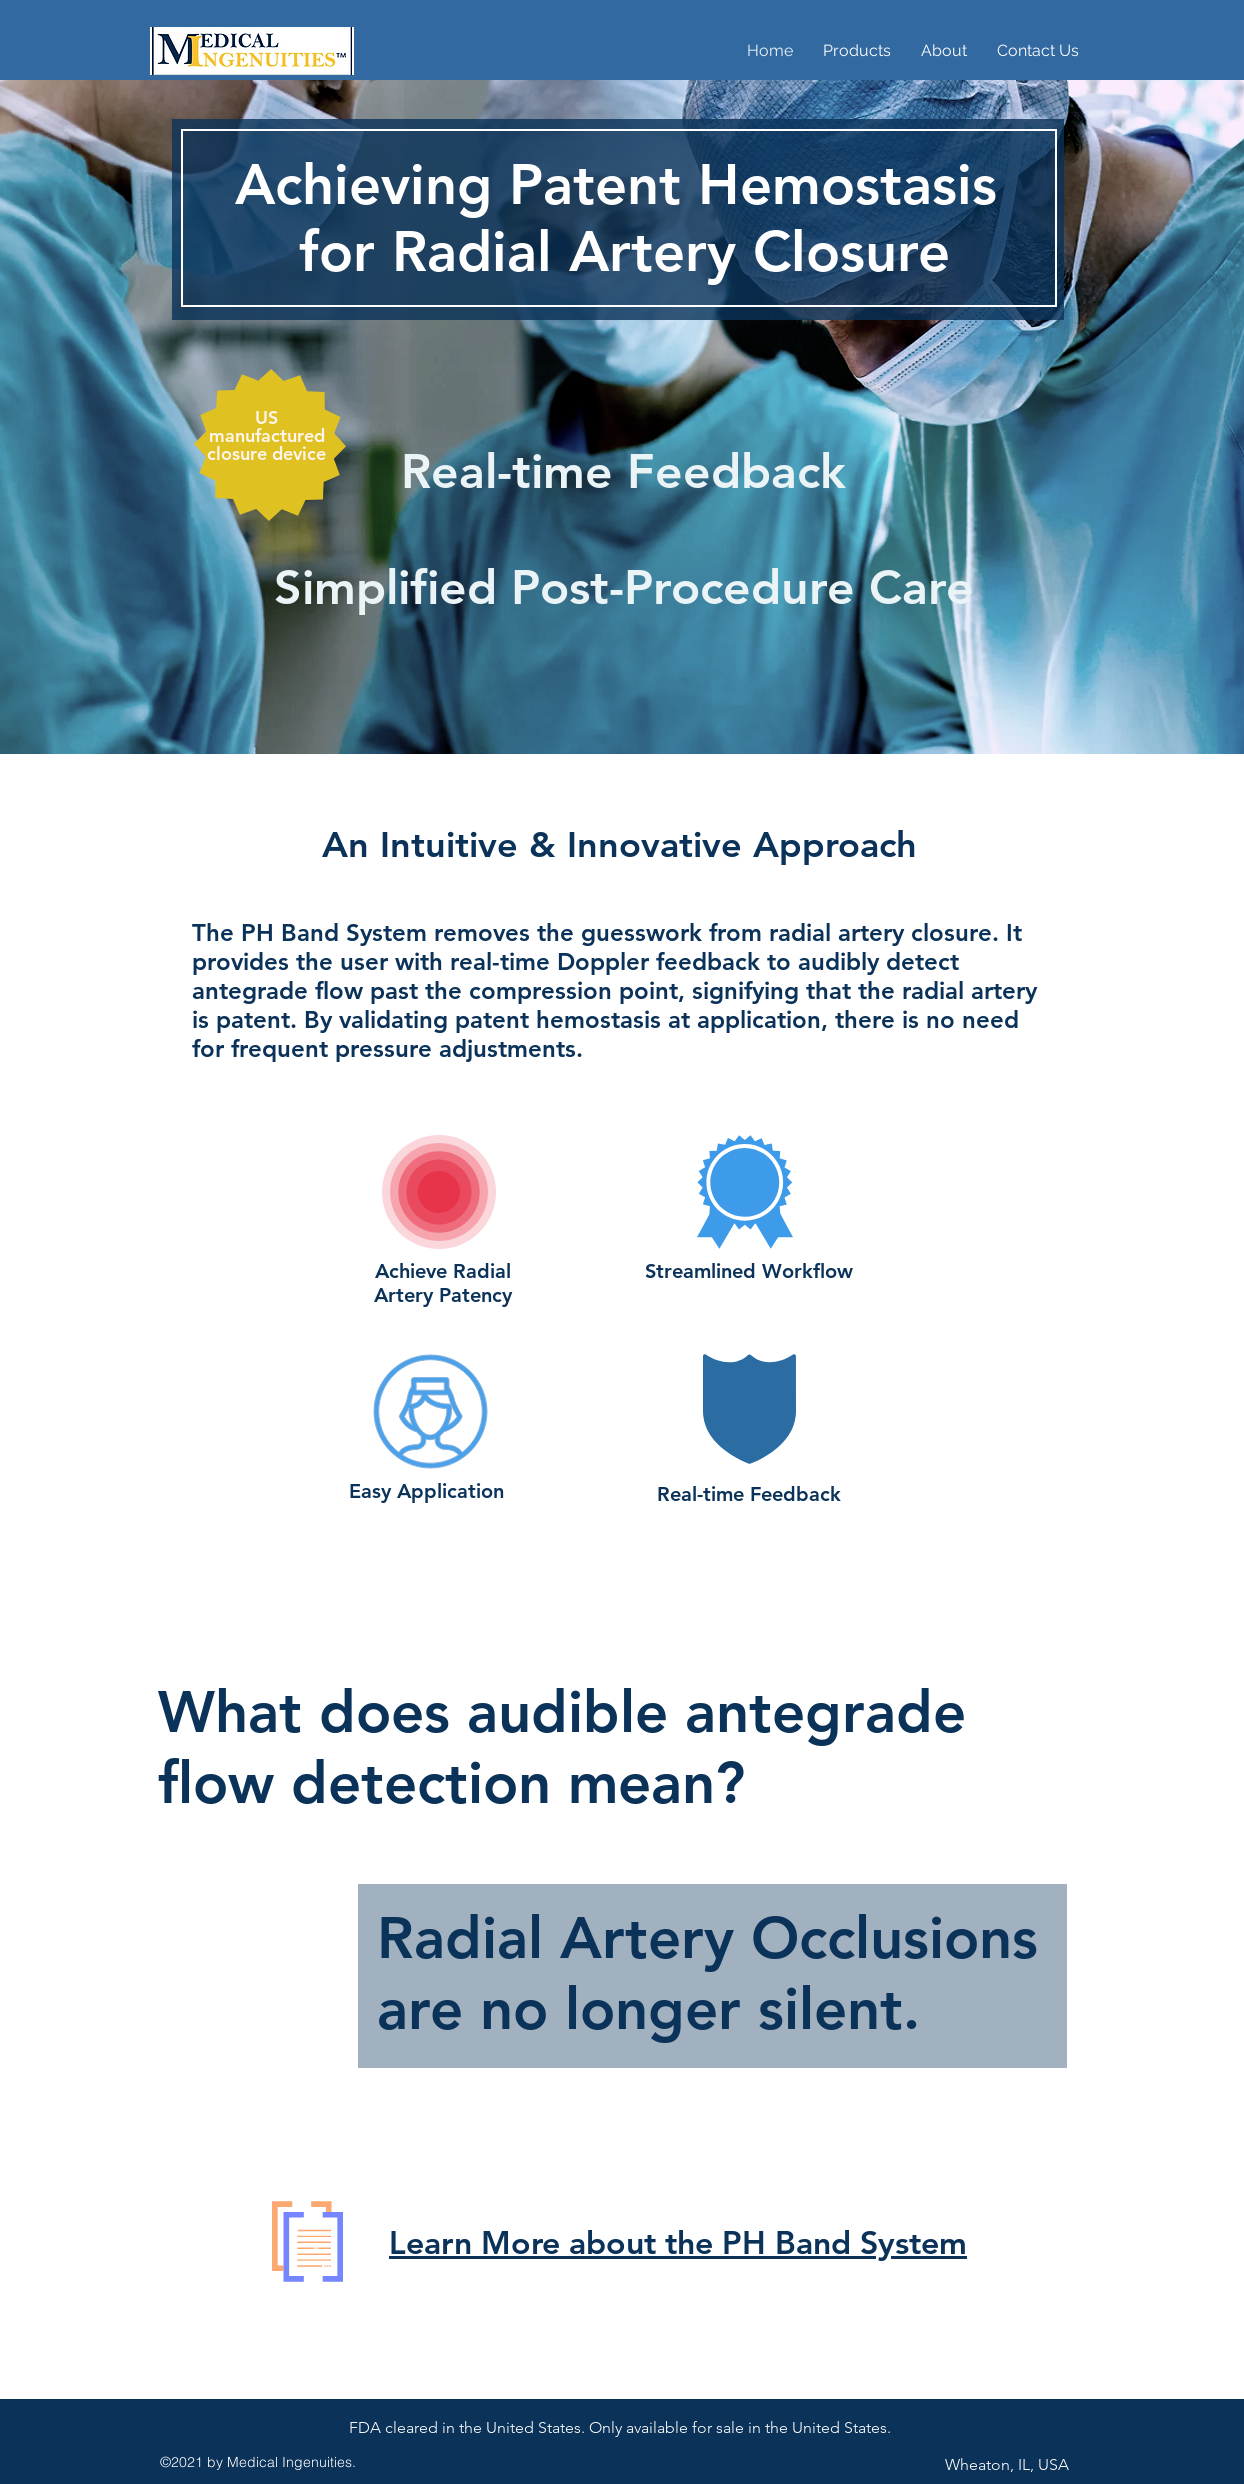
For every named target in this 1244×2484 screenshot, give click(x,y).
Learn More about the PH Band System (678, 2242)
